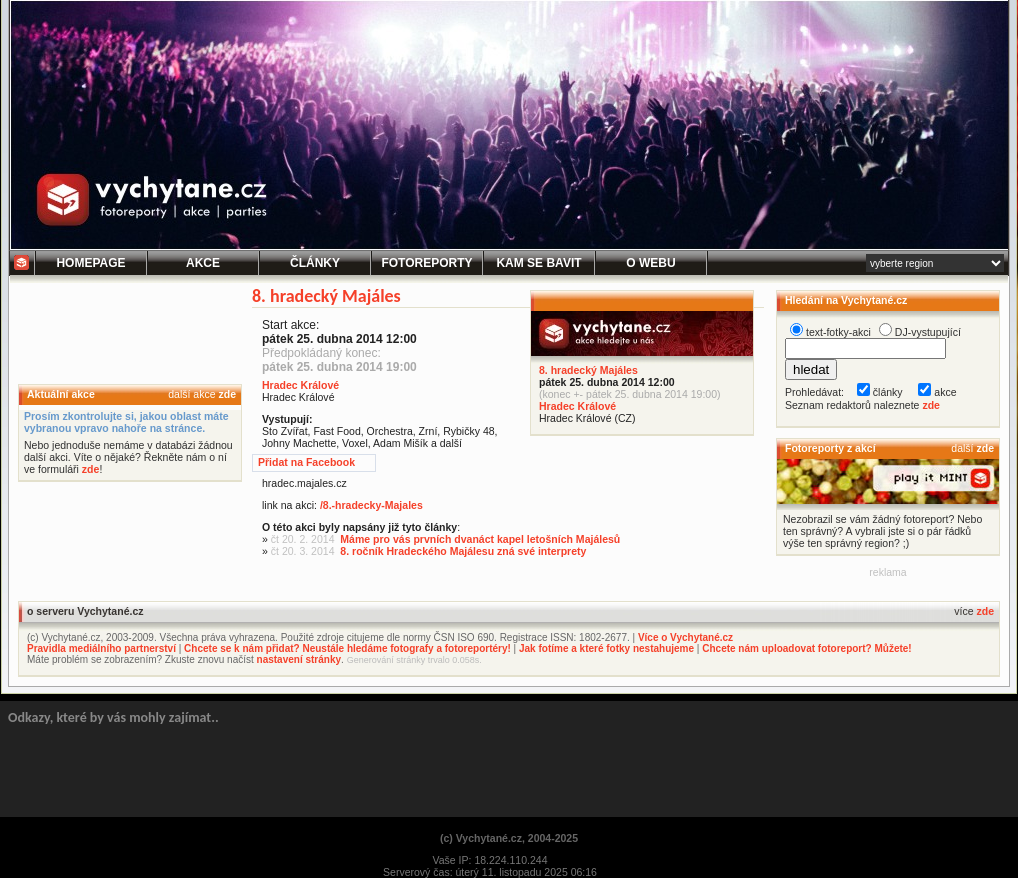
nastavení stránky (299, 659)
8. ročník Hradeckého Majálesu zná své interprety (463, 551)
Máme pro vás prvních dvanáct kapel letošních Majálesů (480, 539)
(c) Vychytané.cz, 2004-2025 (509, 838)
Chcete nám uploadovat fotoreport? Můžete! (806, 648)
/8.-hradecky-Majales (371, 505)
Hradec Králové (577, 406)
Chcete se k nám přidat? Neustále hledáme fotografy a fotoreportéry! (347, 648)
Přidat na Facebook (306, 462)
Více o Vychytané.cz (685, 637)
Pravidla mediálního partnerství (101, 648)
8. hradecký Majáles (588, 370)
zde (227, 394)
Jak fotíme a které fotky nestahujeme (606, 648)
